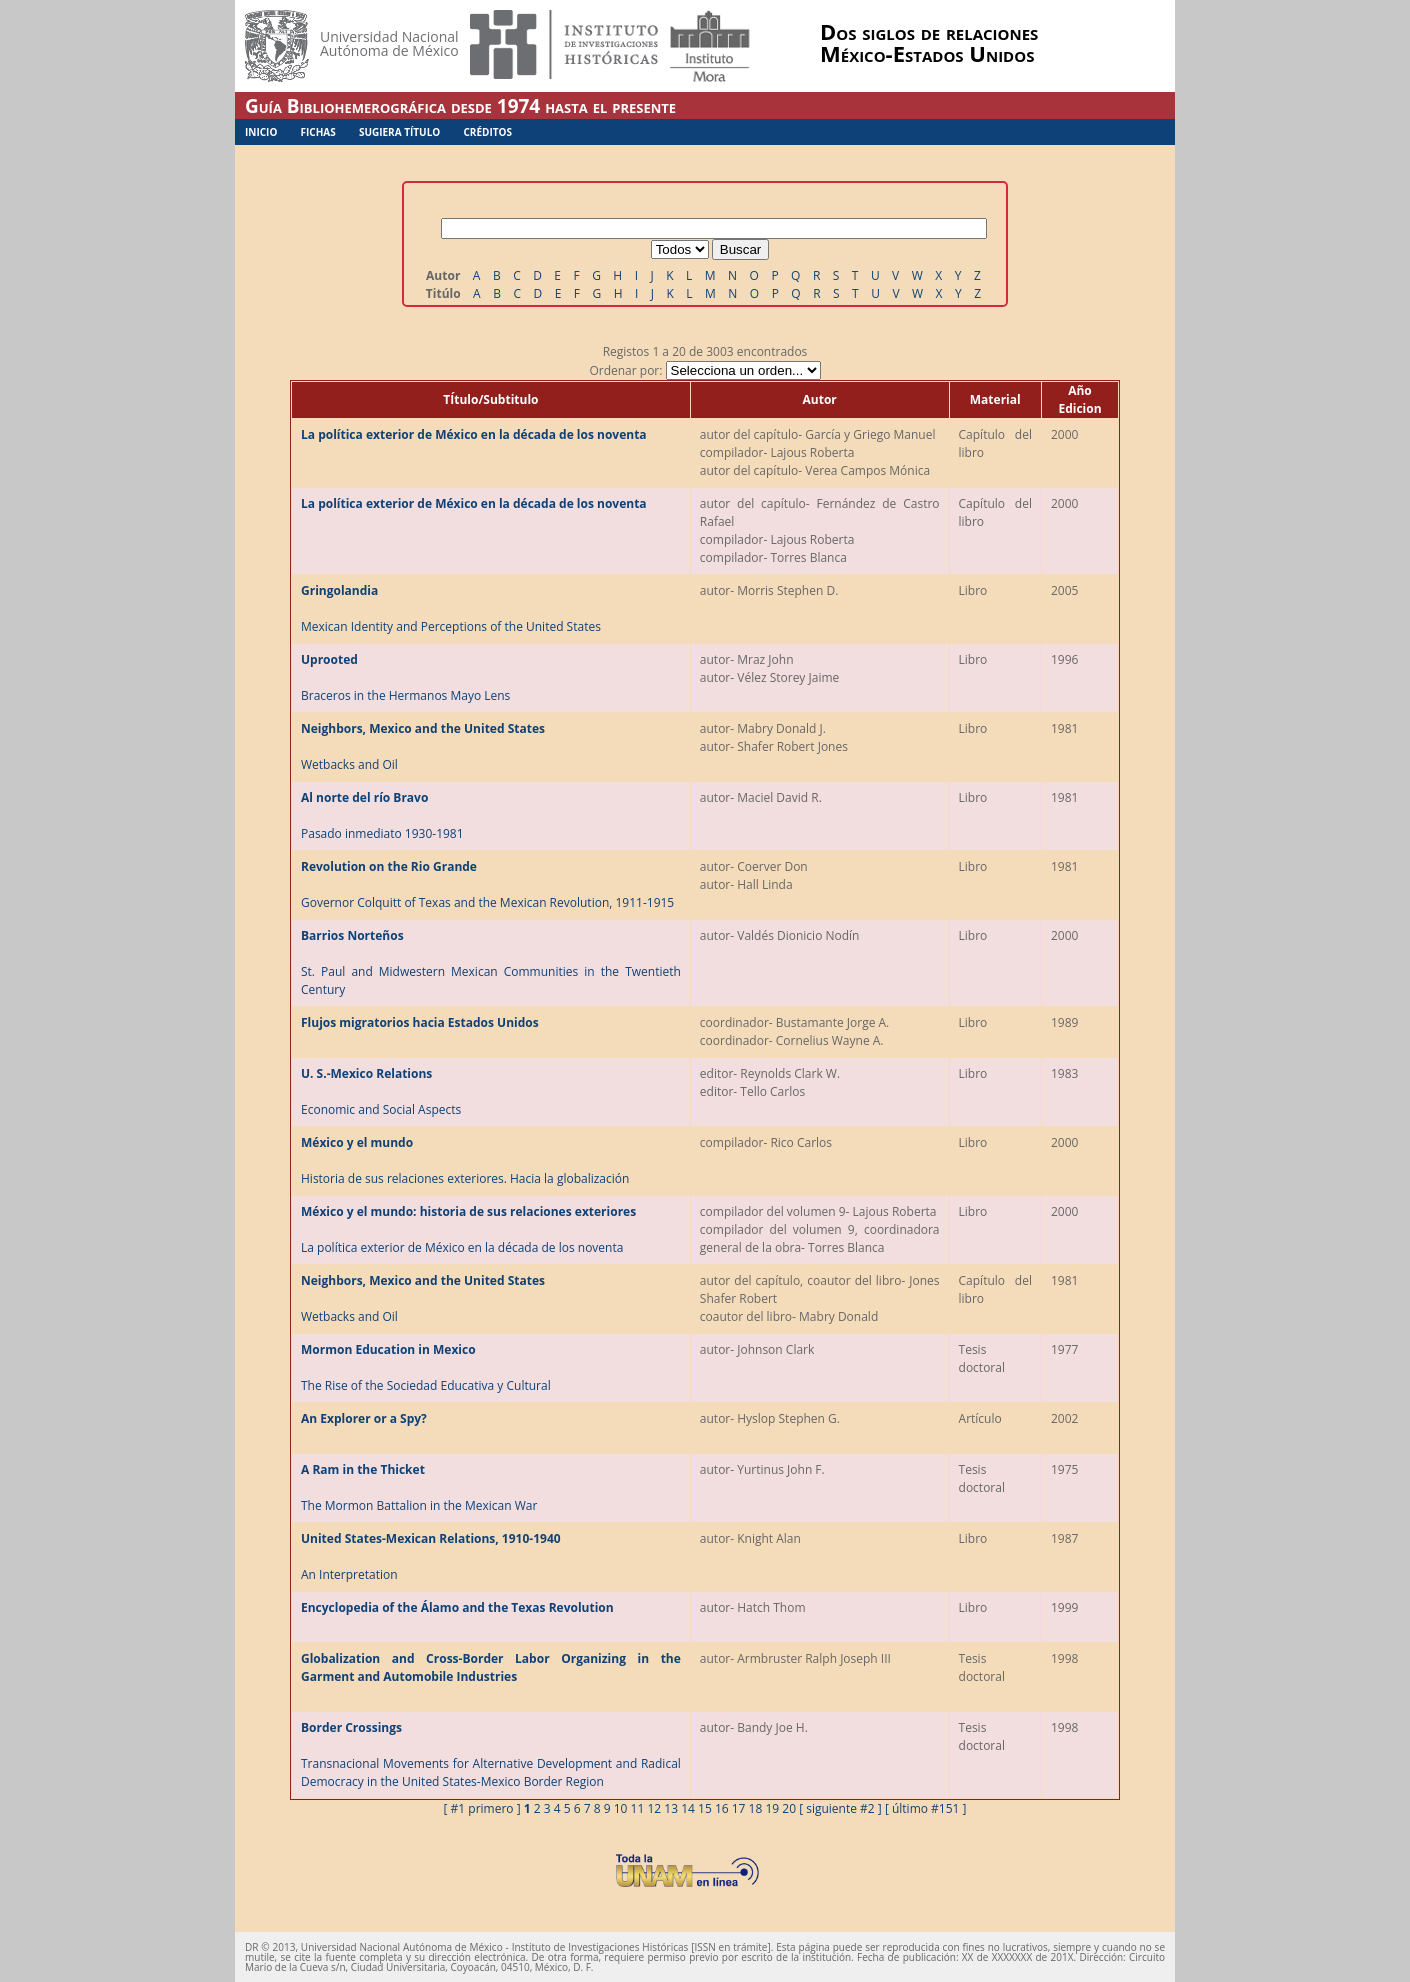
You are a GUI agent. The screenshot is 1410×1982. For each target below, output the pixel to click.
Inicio (261, 132)
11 (638, 1808)
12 (654, 1808)
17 (739, 1808)
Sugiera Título (399, 132)
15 (705, 1808)
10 (621, 1808)
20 (789, 1808)
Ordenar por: (704, 370)
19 (772, 1808)
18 (756, 1808)
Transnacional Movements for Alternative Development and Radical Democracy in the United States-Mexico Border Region (491, 1754)
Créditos (487, 132)
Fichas (318, 132)
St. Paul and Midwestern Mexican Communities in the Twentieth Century (491, 962)
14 (688, 1808)
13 (671, 1808)
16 (722, 1808)
